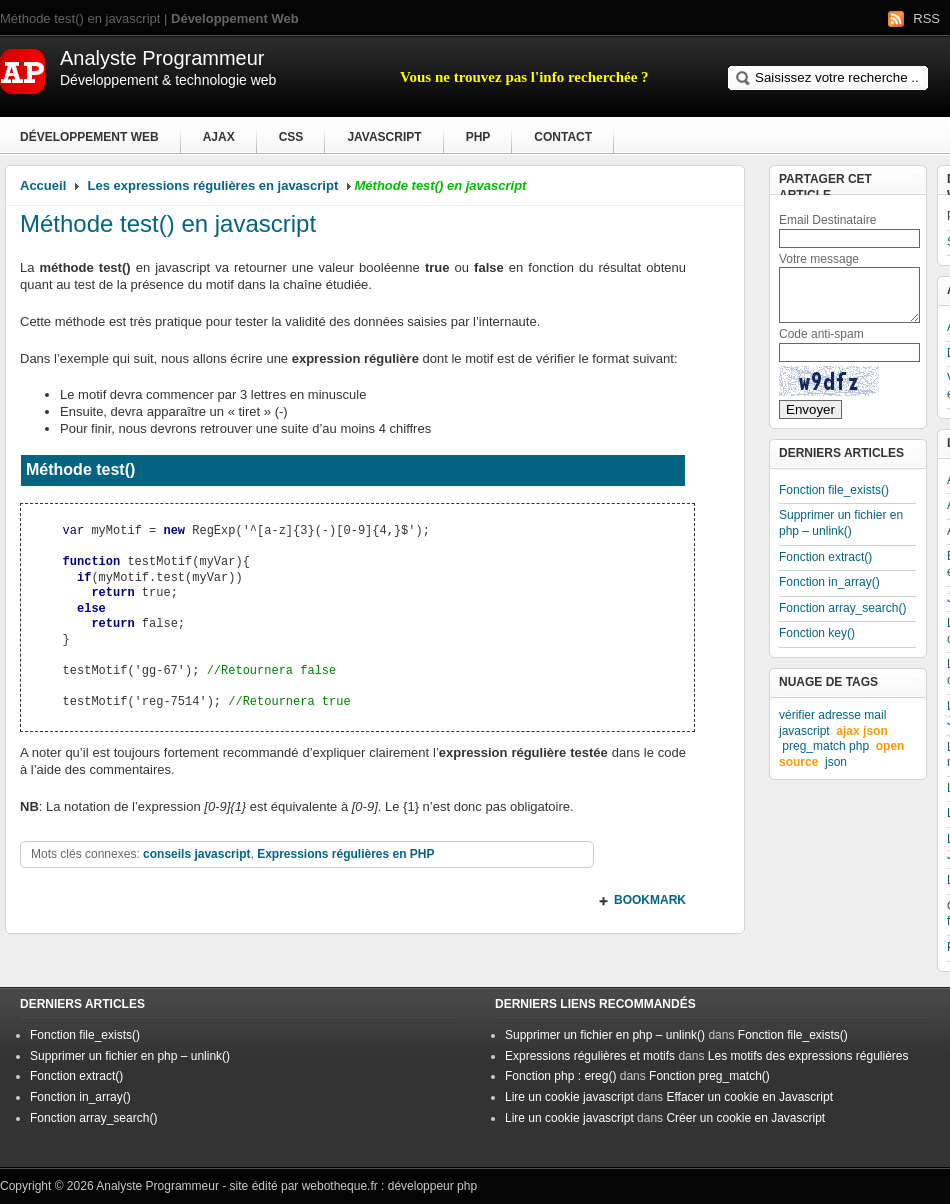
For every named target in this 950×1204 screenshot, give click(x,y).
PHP (478, 137)
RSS (926, 18)
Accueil (43, 185)
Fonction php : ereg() (560, 1076)
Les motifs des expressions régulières (808, 1056)
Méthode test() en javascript (168, 223)
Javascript (384, 137)
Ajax (219, 137)
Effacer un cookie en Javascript (749, 1097)
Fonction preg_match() (709, 1076)
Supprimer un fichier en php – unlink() (841, 523)
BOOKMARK (650, 900)
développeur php (432, 1186)
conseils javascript (196, 854)
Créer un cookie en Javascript (745, 1118)
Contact (563, 137)
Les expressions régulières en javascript (213, 185)
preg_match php (825, 746)
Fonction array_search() (842, 608)
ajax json (861, 731)
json (836, 762)
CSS (291, 137)
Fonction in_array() (829, 582)
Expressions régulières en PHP (345, 854)
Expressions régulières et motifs (590, 1056)
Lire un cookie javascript (569, 1097)
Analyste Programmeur (157, 1186)
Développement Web (89, 137)
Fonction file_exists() (834, 490)
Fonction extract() (825, 557)
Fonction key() (817, 633)
